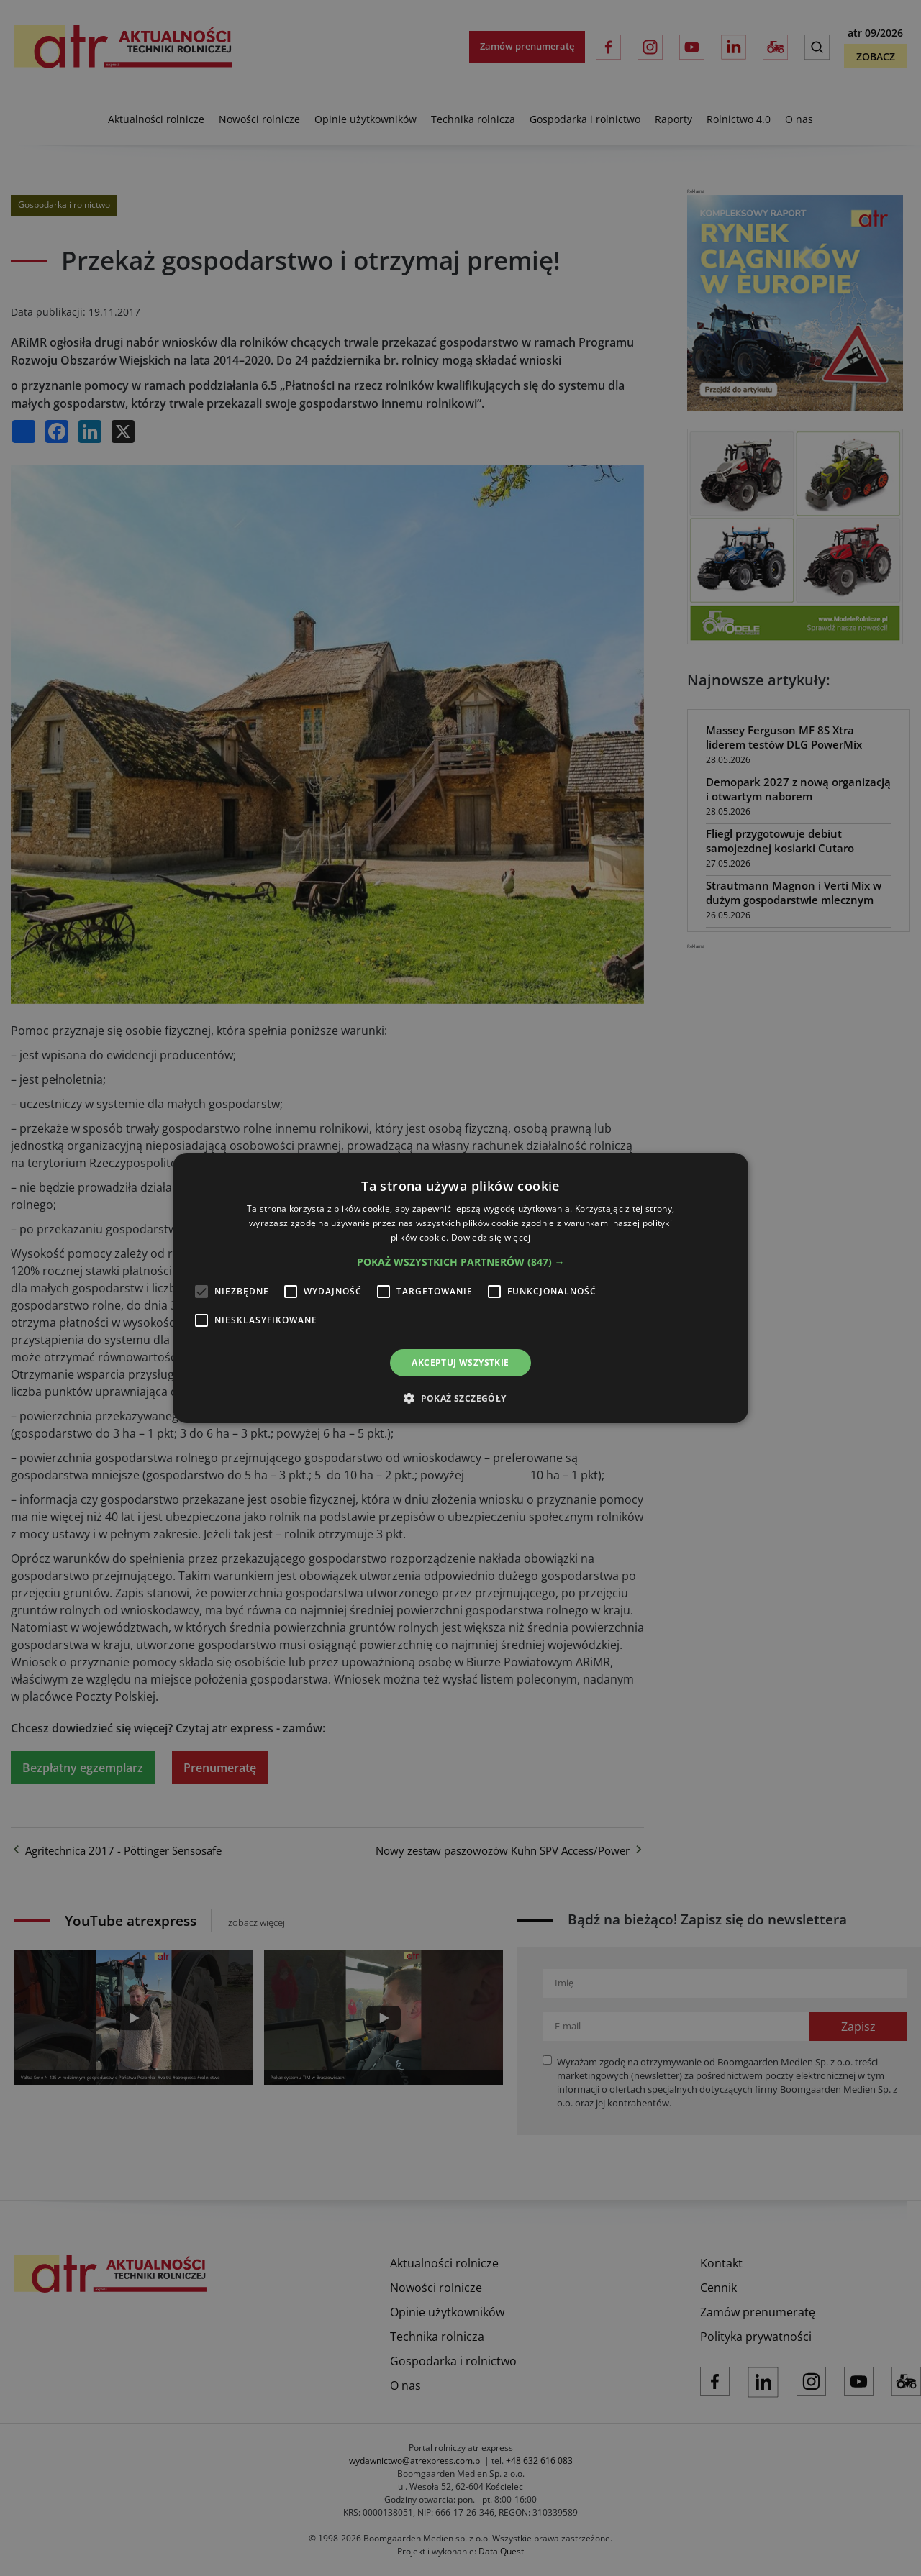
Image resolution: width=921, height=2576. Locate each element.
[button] (461, 1262)
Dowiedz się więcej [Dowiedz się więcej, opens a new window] (490, 1237)
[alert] (460, 1288)
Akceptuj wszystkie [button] (460, 1362)
